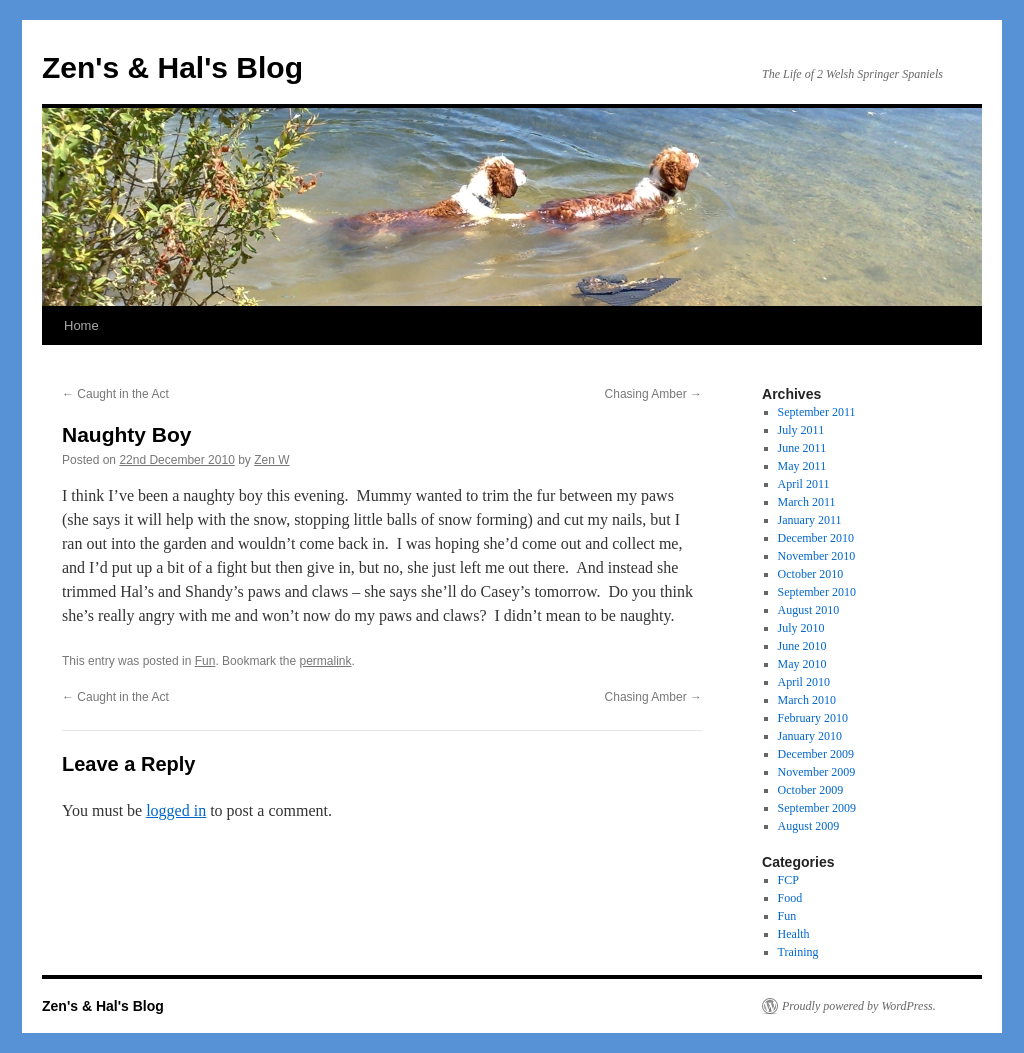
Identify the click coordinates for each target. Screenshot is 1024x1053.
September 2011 (817, 412)
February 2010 (813, 718)
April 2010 (804, 682)
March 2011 (807, 502)
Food (790, 898)
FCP (788, 880)
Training (798, 952)
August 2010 (809, 610)
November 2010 (817, 556)
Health (794, 934)
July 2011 (801, 430)
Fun (205, 661)
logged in (176, 810)
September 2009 (817, 808)
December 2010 (816, 538)
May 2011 (802, 466)
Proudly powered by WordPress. (859, 1006)
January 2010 (810, 736)
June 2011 (802, 448)
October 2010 (811, 574)
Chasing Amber (653, 394)
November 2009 (817, 772)
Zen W (271, 460)
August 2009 (809, 826)
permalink (325, 661)
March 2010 (807, 700)
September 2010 (817, 592)
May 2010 (802, 664)
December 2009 (816, 754)
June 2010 (802, 646)
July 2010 (801, 628)
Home (81, 325)
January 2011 (810, 520)
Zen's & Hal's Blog (172, 67)
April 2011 (804, 484)
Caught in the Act (115, 394)
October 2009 (811, 790)
